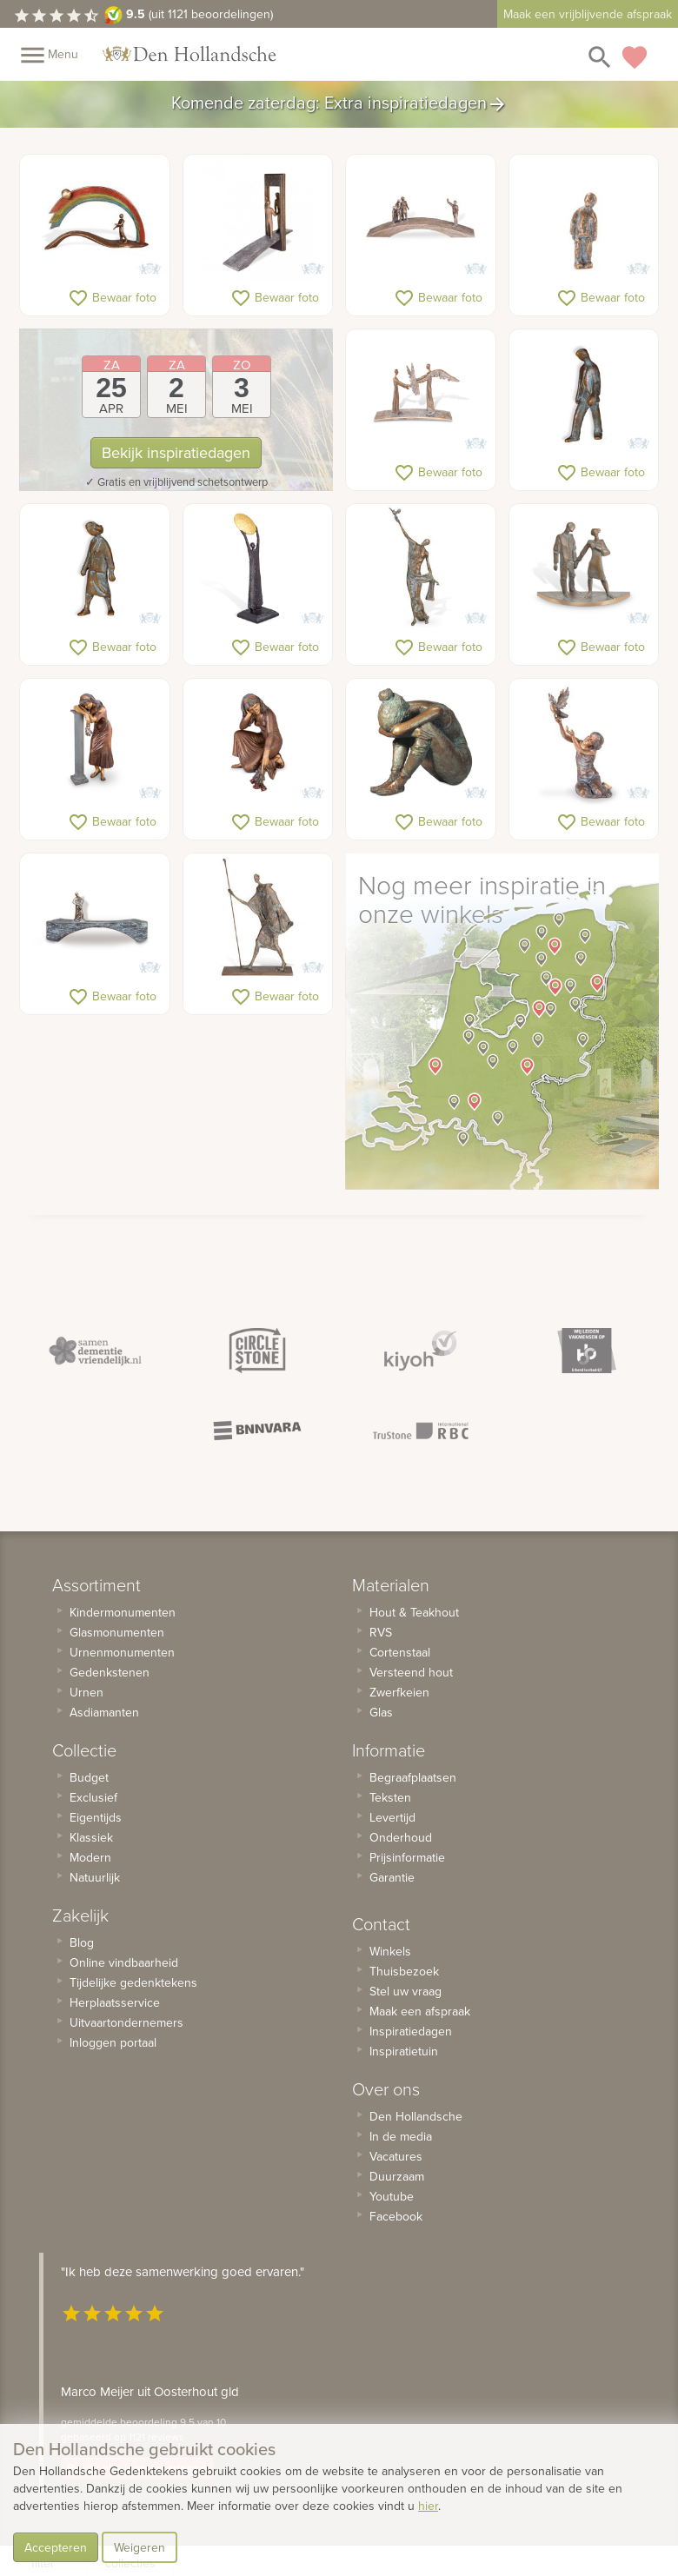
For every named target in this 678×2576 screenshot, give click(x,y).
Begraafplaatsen (412, 1777)
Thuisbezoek (404, 1971)
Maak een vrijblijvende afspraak (587, 14)
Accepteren (55, 2547)
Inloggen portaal (113, 2042)
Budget (89, 1777)
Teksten (390, 1797)
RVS (380, 1632)
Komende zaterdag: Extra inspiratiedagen (339, 104)
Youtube (391, 2196)
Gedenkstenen (110, 1672)
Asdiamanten (104, 1712)
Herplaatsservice (115, 2002)
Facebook (395, 2216)
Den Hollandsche (415, 2116)
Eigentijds (96, 1817)
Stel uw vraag (405, 1991)
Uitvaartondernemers (126, 2022)
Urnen (86, 1692)
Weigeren (139, 2547)
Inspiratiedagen (410, 2031)
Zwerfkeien (399, 1692)
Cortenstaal (399, 1652)
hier (428, 2505)
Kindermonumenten (123, 1612)
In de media (400, 2136)
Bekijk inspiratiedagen (176, 452)
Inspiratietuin (403, 2051)
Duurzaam (396, 2176)
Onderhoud (400, 1837)
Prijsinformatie (407, 1857)
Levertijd (392, 1817)
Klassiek (91, 1837)
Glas (381, 1712)
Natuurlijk (95, 1877)
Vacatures (395, 2156)
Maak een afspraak (419, 2011)
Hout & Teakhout (414, 1612)
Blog (82, 1942)
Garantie (392, 1877)
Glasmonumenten (117, 1632)
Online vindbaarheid (124, 1962)
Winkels (390, 1951)
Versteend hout (411, 1672)
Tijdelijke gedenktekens (133, 1982)
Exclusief (93, 1797)
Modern (90, 1857)
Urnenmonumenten (122, 1652)
